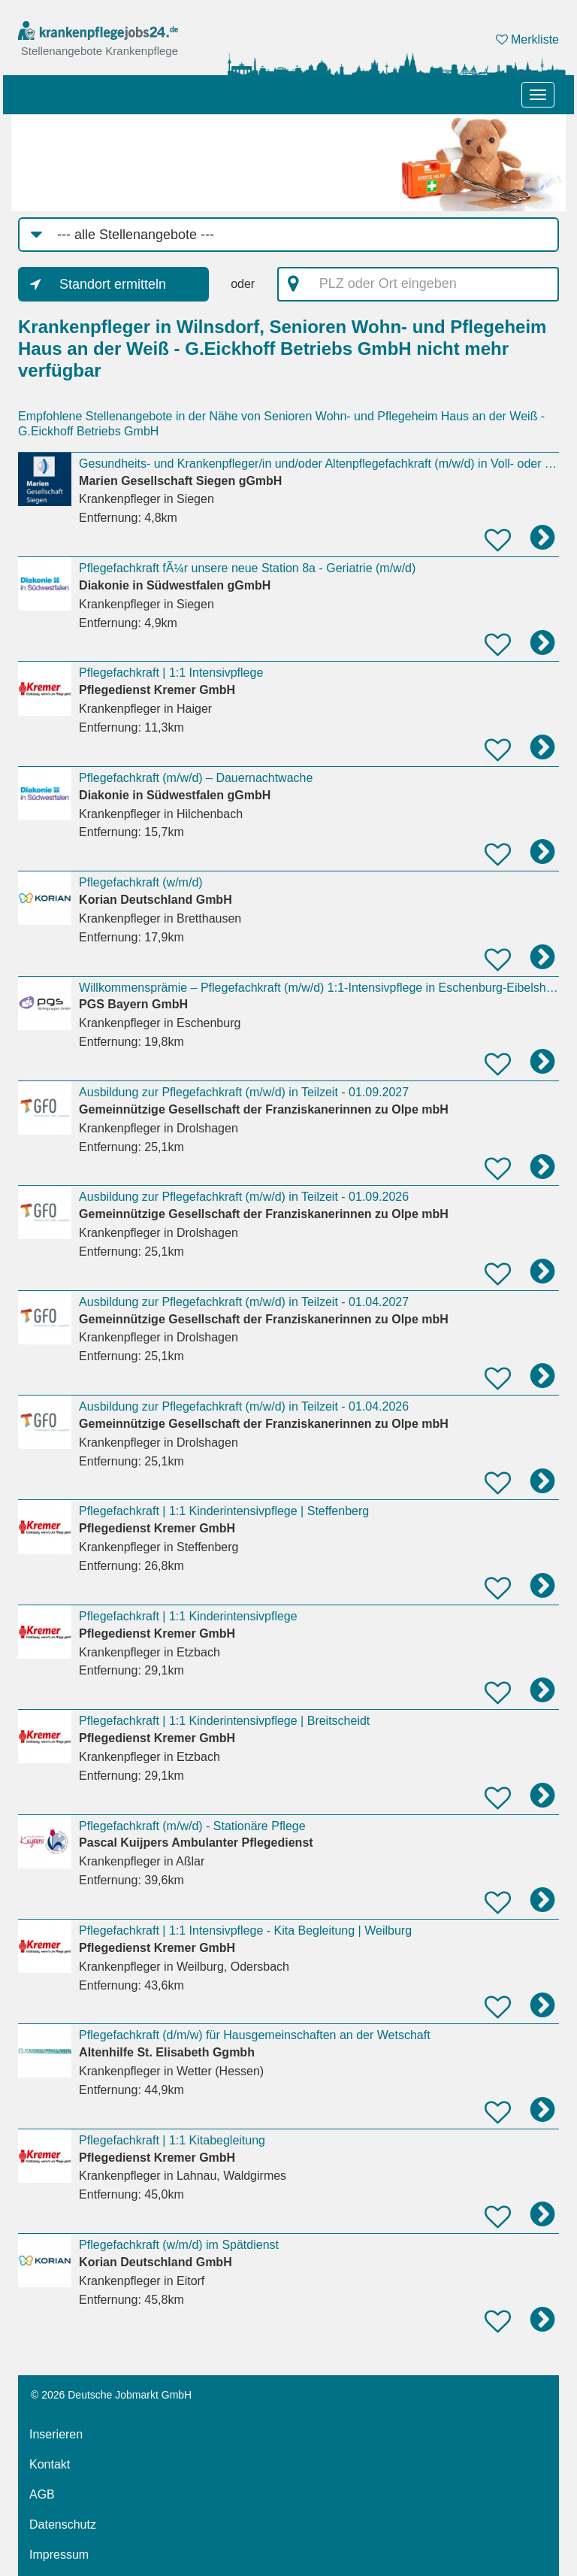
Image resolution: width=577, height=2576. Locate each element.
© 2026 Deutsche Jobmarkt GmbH (111, 2395)
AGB (42, 2494)
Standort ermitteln (112, 284)
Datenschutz (62, 2524)
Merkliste (527, 39)
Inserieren (56, 2434)
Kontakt (49, 2464)
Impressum (59, 2554)
